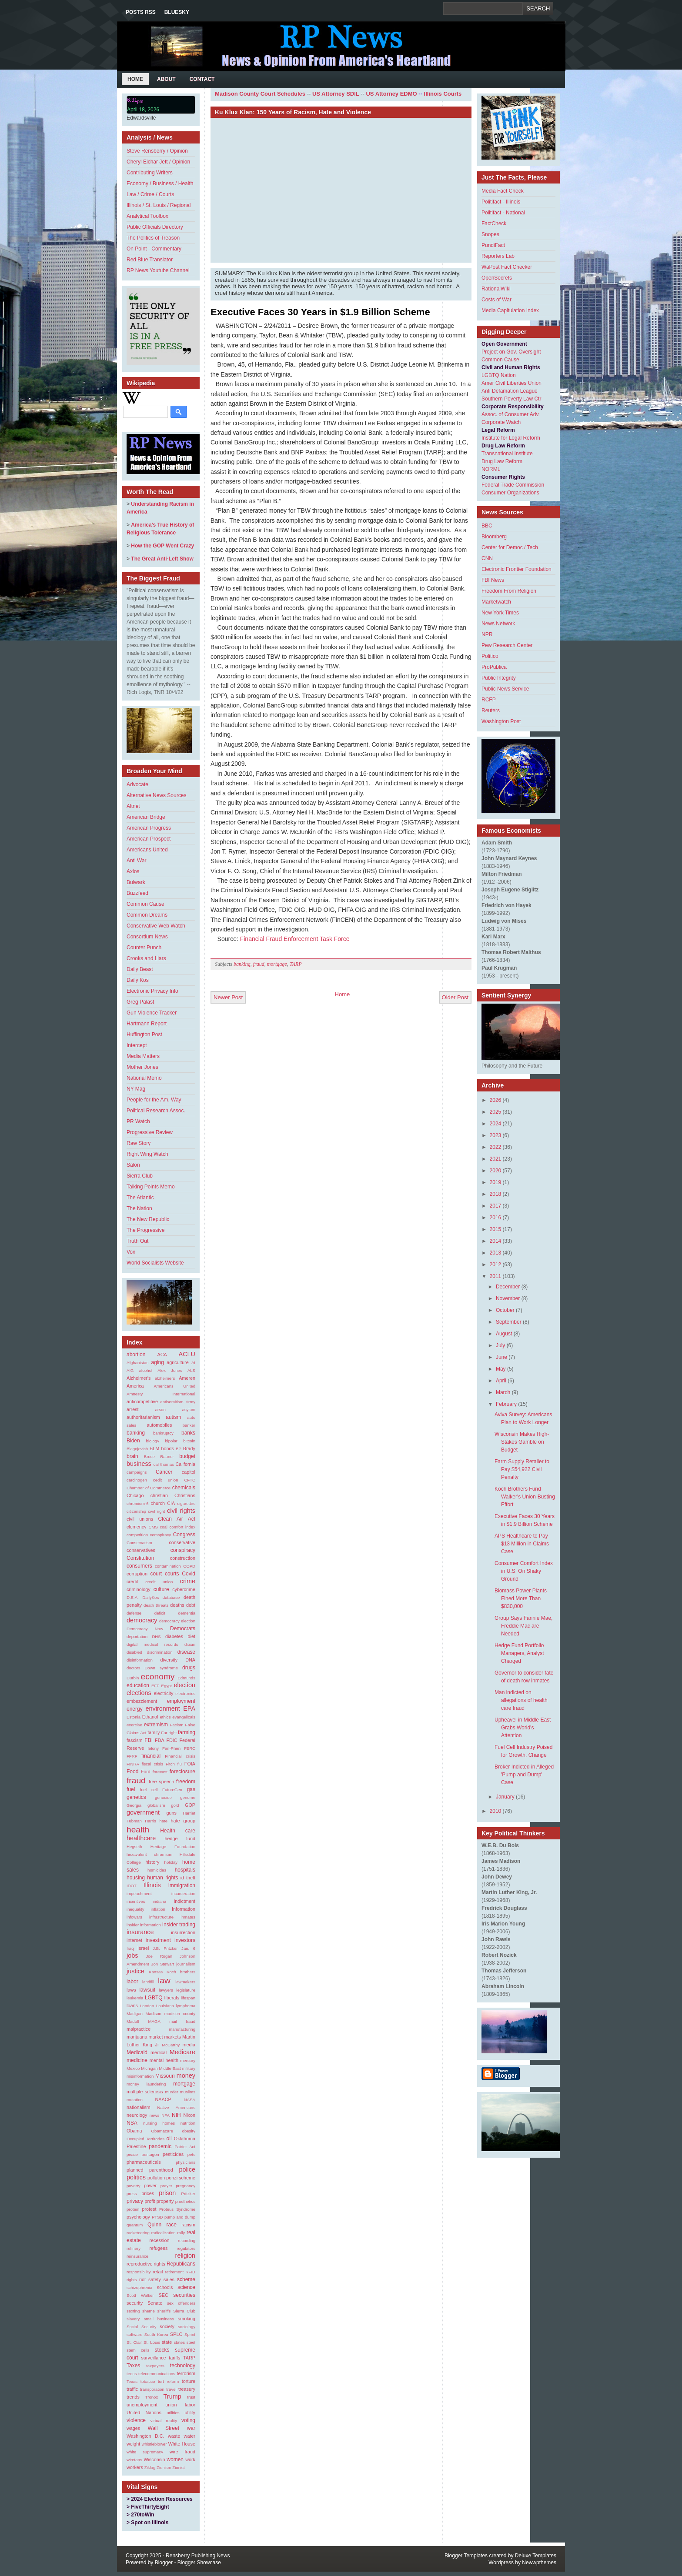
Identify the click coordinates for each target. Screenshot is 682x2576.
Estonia (133, 1717)
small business (159, 2318)
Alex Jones (169, 1370)
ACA (162, 1354)
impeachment (139, 1893)
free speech (161, 1781)
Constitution (140, 1558)
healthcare (141, 1838)
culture (161, 1589)
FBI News (492, 580)
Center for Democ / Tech (509, 547)
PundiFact (493, 245)
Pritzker (188, 2193)
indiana (159, 1901)
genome (187, 1797)
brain (132, 1456)
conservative (182, 1542)
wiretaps (134, 2459)
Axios (133, 871)
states (179, 2342)
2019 (495, 1182)
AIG (130, 1370)
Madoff (133, 2021)
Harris (150, 1821)
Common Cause (145, 904)
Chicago (135, 1495)
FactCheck (493, 223)
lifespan (188, 1997)
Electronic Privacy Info (152, 991)
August (504, 1334)
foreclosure (182, 1771)
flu (179, 1764)
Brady (189, 1448)
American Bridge (146, 817)
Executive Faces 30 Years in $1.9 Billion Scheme (320, 312)
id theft (188, 1877)
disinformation (140, 1660)
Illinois (152, 1885)
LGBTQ (154, 1998)
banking (136, 1433)
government (143, 1812)
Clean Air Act (176, 1519)
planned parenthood (150, 2169)
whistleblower (154, 2444)
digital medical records (152, 1644)
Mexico (133, 2068)
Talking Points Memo (151, 1187)
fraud (136, 1780)
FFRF (132, 1756)
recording (186, 2240)
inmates (188, 1917)
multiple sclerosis (145, 2091)
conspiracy (182, 1550)
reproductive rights (146, 2263)
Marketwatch (496, 602)
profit (150, 2201)
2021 (495, 1159)
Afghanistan (138, 1362)
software (134, 2334)
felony (153, 1748)
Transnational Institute (507, 453)
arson (160, 1409)
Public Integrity (498, 678)
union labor (180, 2404)
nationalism (138, 2107)
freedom (185, 1782)
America (135, 1385)
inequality (135, 1909)
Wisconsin (154, 2459)
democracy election (177, 1620)
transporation (152, 2389)
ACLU (187, 1354)
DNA (190, 1659)
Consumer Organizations (510, 493)
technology (182, 2365)
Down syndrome (161, 1667)
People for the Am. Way (154, 1100)
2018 (495, 1194)
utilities (173, 2412)
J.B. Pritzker (165, 1948)
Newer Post (228, 997)
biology (152, 1440)
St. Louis (152, 2342)
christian (159, 1495)
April (501, 1381)
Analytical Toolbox (147, 216)
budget (187, 1456)
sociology (186, 2326)
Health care (177, 1831)
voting (188, 2420)
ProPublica (494, 667)
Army (190, 1401)
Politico (489, 656)
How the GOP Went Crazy (162, 546)
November (508, 1298)
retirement (174, 2271)
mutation (135, 2099)
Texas (132, 2381)
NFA (165, 2115)
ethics (165, 1717)
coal (163, 1527)
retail (158, 2271)
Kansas (156, 1971)
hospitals (185, 1870)
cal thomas (164, 1464)
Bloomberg (494, 537)
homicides (156, 1870)
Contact (202, 79)
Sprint (189, 2334)
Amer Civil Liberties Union (511, 383)
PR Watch (138, 1121)
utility (189, 2412)
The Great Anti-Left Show (162, 559)
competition (137, 1534)
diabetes (174, 1636)
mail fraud (182, 2021)
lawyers (166, 1990)
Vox (131, 1252)
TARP (189, 2357)
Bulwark (136, 882)
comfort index (182, 1527)
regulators (186, 2248)
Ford (145, 1771)
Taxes (133, 2365)
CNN (487, 558)
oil (169, 2139)
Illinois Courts (443, 93)
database (171, 1597)
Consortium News (147, 937)
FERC (189, 1748)
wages (133, 2428)
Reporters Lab (498, 256)
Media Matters (143, 1056)
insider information (144, 1924)
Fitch (170, 1764)
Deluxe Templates (535, 2556)
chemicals (183, 1488)
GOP (190, 1805)
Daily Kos (138, 980)
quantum (135, 2224)
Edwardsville (141, 118)
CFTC (189, 1480)
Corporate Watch (501, 422)
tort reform (168, 2381)
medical (158, 2052)
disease (186, 1652)
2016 (495, 1218)
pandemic (160, 2146)
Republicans (181, 2264)
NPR (486, 634)
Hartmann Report (147, 1024)
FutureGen (172, 1789)
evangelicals (183, 1717)
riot (142, 2279)
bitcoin (189, 1440)
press (132, 2193)
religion (185, 2255)
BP (178, 1448)
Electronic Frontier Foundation (516, 569)
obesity (188, 2131)
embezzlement (142, 1701)
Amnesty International (161, 1393)
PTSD (157, 2217)
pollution (156, 2177)
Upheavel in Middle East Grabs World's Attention (523, 1727)
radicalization (163, 2232)
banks (188, 1433)
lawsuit (147, 1990)
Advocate (137, 784)
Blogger (164, 2562)
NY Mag (136, 1089)
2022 (495, 1147)
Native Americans (176, 2107)
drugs (188, 1668)
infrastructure (161, 1917)
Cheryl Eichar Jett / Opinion (158, 162)
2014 (495, 1241)
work (190, 2459)
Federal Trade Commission (512, 485)
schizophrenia (139, 2287)
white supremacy (145, 2451)
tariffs (174, 2357)
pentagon (150, 2154)
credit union (159, 1581)
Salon (133, 1165)
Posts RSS (141, 12)
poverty (133, 2185)
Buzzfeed (137, 893)
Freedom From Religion (508, 591)
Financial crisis (180, 1756)
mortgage (184, 2084)
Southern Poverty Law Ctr (511, 399)
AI (193, 1362)
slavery (133, 2318)
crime (187, 1581)
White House (181, 2443)
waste (174, 2436)
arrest (133, 1409)
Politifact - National (503, 213)
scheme (186, 2279)
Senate (154, 2303)
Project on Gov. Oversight (511, 352)
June (501, 1357)
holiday (170, 1862)
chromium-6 (138, 1503)
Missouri (165, 2076)
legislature (185, 1990)
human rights (162, 1878)
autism (173, 1417)
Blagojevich (137, 1448)
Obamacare (162, 2131)
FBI (148, 1740)
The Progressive (145, 1230)
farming (186, 1732)
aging (157, 1362)
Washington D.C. (145, 2436)
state (167, 2342)
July (500, 1345)
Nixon (189, 2115)
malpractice (138, 2029)
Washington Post (501, 721)
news (154, 2115)
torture (188, 2381)
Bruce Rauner (159, 1456)
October (505, 1310)
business (139, 1463)
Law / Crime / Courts (150, 194)
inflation (158, 1909)
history (153, 1862)
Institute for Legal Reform (510, 438)
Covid (188, 1574)
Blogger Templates (466, 2556)
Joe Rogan (159, 1956)
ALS (191, 1370)
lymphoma (185, 2005)
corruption (137, 1573)
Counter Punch (144, 947)
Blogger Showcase (199, 2562)
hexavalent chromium (149, 1854)
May (501, 1369)
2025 (495, 1112)
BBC (486, 526)
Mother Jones (142, 1067)
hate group (183, 1820)
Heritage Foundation (172, 1846)
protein (133, 2209)
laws (131, 1989)
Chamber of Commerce (148, 1487)
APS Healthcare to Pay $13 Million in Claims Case (522, 1544)
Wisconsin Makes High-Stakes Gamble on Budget (522, 1442)
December (508, 1287)
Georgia (134, 1805)
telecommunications (156, 2373)
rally (181, 2232)
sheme (148, 2311)
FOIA (189, 1763)
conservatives (141, 1550)
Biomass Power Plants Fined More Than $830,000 (521, 1598)
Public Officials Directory (155, 227)
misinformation (140, 2076)
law (164, 1980)
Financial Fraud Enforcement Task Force (295, 938)
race (171, 2225)
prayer (166, 2185)
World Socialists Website (155, 1263)
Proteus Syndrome (177, 2209)
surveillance (153, 2357)
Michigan (149, 2068)
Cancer (164, 1472)
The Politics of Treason (153, 238)
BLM (154, 1448)
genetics (136, 1797)
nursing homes (159, 2123)
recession (159, 2240)
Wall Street (164, 2428)
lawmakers (185, 1981)
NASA (189, 2099)
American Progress (149, 828)
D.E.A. (133, 1597)
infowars (134, 1917)
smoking (186, 2318)
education (138, 1685)
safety (154, 2279)
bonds (167, 1448)
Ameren (187, 1378)
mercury (187, 2060)
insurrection (183, 1932)
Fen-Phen (171, 1748)
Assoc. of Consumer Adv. (510, 414)
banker (189, 1425)
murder (171, 2091)
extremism (156, 1725)
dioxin (189, 1644)
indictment (184, 1901)
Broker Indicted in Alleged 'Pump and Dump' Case (524, 1774)
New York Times (500, 613)
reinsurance (137, 2256)
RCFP (488, 700)
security (135, 2303)
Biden (133, 1441)
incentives (136, 1901)
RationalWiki (496, 289)
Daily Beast (140, 969)
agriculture (177, 1362)
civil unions (140, 1519)
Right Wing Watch (147, 1154)
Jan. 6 (188, 1948)
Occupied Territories (145, 2138)
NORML (490, 469)
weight (133, 2443)
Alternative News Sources (156, 795)
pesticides (173, 2154)
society (167, 2326)
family (153, 1732)
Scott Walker (140, 2295)
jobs (132, 1955)
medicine (137, 2060)
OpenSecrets (496, 278)
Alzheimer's (138, 1378)
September (509, 1322)
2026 (495, 1100)
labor (132, 1982)
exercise (134, 1724)
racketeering (138, 2232)
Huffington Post (144, 1034)
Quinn (154, 2225)
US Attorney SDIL (335, 93)
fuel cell (149, 1789)
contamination (168, 1566)
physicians (185, 2162)
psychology (138, 2216)
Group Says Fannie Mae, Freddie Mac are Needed (523, 1626)
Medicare (182, 2052)
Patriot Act (184, 2146)
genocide (163, 1797)
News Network (498, 624)
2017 (495, 1206)
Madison (153, 2013)
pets (191, 2154)
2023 (495, 1135)
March (503, 1392)
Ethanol (150, 1716)
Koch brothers (181, 1971)
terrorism (186, 2373)
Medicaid (137, 2052)
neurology (137, 2115)
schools (165, 2287)
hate (163, 1821)
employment (181, 1701)
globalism (156, 1805)
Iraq (130, 1948)
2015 (495, 1229)
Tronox (151, 2397)
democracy (142, 1620)
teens (132, 2373)
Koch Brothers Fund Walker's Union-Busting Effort (525, 1497)
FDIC (171, 1740)
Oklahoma (184, 2138)
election (184, 1685)
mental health (164, 2060)
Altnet (133, 806)
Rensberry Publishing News (198, 2556)
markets (172, 2036)
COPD (189, 1566)
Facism (177, 1724)
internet (134, 1940)
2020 (495, 1171)
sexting (133, 2311)
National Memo (144, 1078)
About (166, 79)
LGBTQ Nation (498, 375)
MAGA (154, 2021)
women (175, 2459)
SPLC (176, 2334)
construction (182, 1558)
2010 (495, 1811)
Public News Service (505, 689)
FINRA (133, 1764)
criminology (138, 1589)
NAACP (163, 2099)
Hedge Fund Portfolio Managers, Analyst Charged (519, 1653)
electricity (163, 1693)
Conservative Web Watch (156, 926)
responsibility (138, 2271)
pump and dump (179, 2217)
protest (149, 2209)
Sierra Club (140, 1176)
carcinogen (137, 1480)
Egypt (166, 1685)
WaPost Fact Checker (506, 267)
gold (175, 1805)
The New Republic (148, 1219)
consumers (139, 1566)
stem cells (138, 2350)
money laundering (146, 2084)
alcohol (145, 1370)
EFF (155, 1685)
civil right (156, 1511)
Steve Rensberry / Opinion (157, 151)
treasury (186, 2389)
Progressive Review (150, 1132)
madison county (179, 2013)
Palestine (136, 2146)
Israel (143, 1948)
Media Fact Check (502, 191)
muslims (187, 2091)
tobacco (147, 2381)
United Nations (144, 2412)
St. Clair (134, 2342)
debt (190, 1605)
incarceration (183, 1893)
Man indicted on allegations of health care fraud (521, 1700)
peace (132, 2154)
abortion (136, 1354)
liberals (171, 1997)
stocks (161, 2350)
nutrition (188, 2123)
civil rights (181, 1510)
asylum (188, 1409)
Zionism (164, 2467)
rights (132, 2279)
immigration (181, 1885)
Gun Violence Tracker (152, 1013)
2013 (495, 1253)
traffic (132, 2389)
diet (191, 1636)
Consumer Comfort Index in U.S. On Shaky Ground (524, 1571)
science (186, 2287)
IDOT (132, 1885)
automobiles (159, 1425)
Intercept (137, 1045)
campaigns (137, 1472)
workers (135, 2467)
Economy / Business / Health (160, 183)
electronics (185, 1693)
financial (150, 1756)
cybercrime (183, 1589)
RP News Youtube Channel (158, 270)
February (506, 1404)
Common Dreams (147, 915)
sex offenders (181, 2303)
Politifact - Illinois (500, 202)
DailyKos (150, 1597)
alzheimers (165, 1378)
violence (136, 2420)
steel (191, 2342)
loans (132, 2005)
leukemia (135, 1997)
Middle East (170, 2068)
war (191, 2428)
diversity (169, 1659)
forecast (160, 1771)
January (505, 1797)
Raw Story (138, 1143)
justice (135, 1971)
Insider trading (178, 1925)
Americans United (147, 850)
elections (139, 1692)
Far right (169, 1732)
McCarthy (171, 2044)
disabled (134, 1652)
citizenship (136, 1511)
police (187, 2169)
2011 (495, 1276)
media (189, 2044)
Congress (184, 1535)
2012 (495, 1264)
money (186, 2075)
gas (191, 1789)
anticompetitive (142, 1401)
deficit (159, 1613)
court (156, 1574)
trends (133, 2396)
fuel (131, 1789)
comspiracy (160, 1534)
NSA (132, 2123)
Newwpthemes (539, 2562)
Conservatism (139, 1542)
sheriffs (164, 2311)
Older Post (455, 997)
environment (163, 1708)
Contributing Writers (150, 173)
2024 (495, 1124)
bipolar (171, 1440)
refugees (158, 2248)
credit (132, 1581)
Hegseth (134, 1846)
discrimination (160, 1652)
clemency (137, 1526)
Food (132, 1771)
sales (169, 2279)
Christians (184, 1495)
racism (188, 2224)
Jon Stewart (162, 1964)
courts (172, 1574)
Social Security (142, 2326)
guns (171, 1812)
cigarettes (186, 1503)
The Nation (139, 1208)
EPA (189, 1708)
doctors (133, 1667)
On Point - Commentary (154, 249)
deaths (177, 1605)
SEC (163, 2295)
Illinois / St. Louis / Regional (159, 205)
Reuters (490, 710)
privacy (135, 2201)
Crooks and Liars (146, 958)
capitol (188, 1472)
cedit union (165, 1480)
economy (158, 1676)
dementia (186, 1613)
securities (184, 2295)
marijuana (137, 2036)
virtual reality (163, 2420)
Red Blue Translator (150, 260)
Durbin (133, 1677)
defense (134, 1613)
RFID (190, 2271)
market (155, 2036)
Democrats (182, 1628)
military (188, 2068)
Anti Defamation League (509, 391)
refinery (133, 2248)
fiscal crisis (153, 1764)
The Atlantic (140, 1198)
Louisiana (165, 2005)
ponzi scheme (180, 2177)
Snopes (490, 234)
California (185, 1464)
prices (147, 2193)
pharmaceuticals (144, 2162)
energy (135, 1709)
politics (136, 2177)
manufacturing (182, 2029)
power (150, 2185)
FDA (159, 1740)
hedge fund (180, 1838)
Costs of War (496, 300)
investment (158, 1940)
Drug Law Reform (501, 461)
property (165, 2201)
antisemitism (171, 1401)
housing (136, 1878)
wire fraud (182, 2451)
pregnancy (185, 2185)
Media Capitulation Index (510, 310)
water (189, 2436)
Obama (134, 2130)
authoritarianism (143, 1417)
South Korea (156, 2334)
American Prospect (148, 839)
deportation (137, 1636)
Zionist (178, 2467)
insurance (140, 1932)
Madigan (135, 2013)
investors (184, 1940)
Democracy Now (145, 1628)
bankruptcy (163, 1433)
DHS (156, 1636)
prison (167, 2192)
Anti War (137, 861)
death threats (156, 1605)
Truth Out (137, 1241)
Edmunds (186, 1677)
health (138, 1829)
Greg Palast (140, 1002)
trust (191, 2397)
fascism (135, 1740)
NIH (176, 2115)
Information (183, 1909)
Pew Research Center (506, 645)
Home (135, 79)
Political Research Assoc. (156, 1111)
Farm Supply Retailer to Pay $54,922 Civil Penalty (522, 1469)
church (158, 1503)
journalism (185, 1964)
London (147, 2005)
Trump (172, 2396)
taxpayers (155, 2365)
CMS (153, 1527)
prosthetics (185, 2201)
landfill (148, 1981)
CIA (171, 1503)
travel (171, 2389)
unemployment (142, 2404)
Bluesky (176, 12)
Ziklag (150, 2467)
